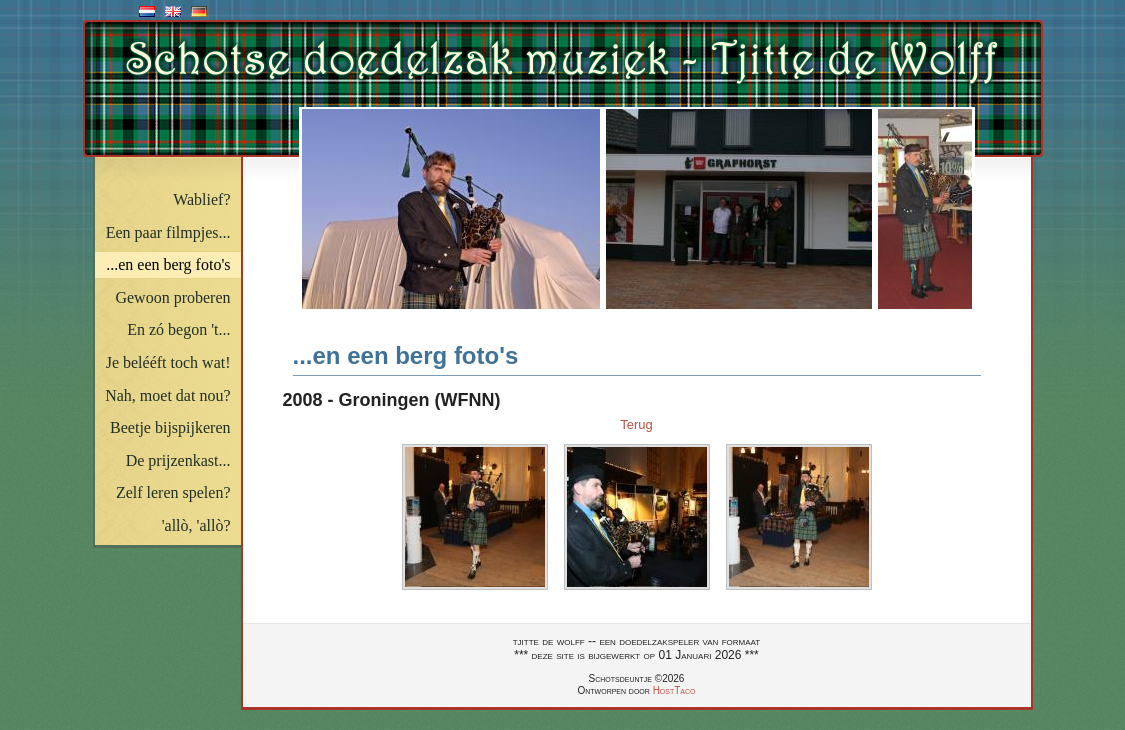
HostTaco (674, 690)
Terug (636, 424)
